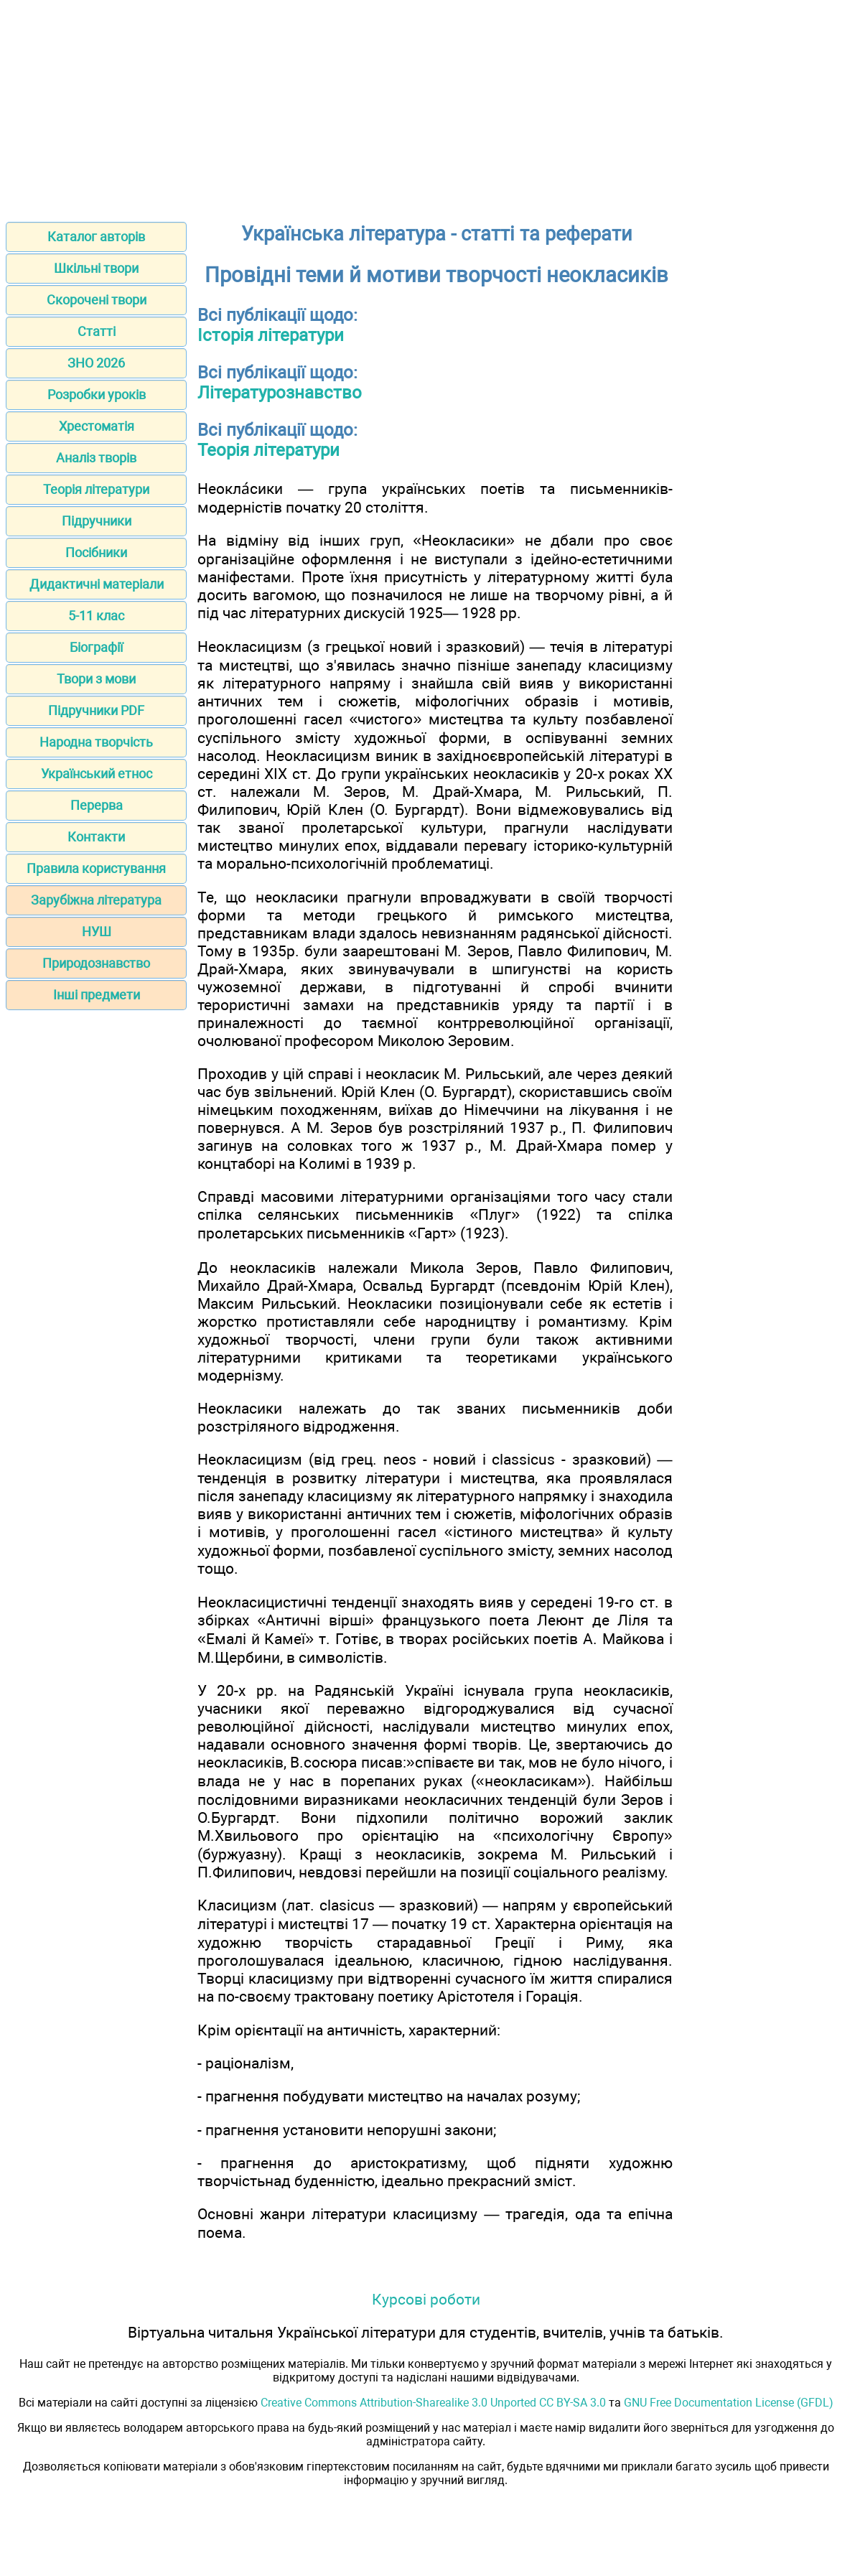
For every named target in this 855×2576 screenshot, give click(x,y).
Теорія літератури (96, 489)
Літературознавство (279, 393)
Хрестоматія (96, 426)
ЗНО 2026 (96, 362)
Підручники (96, 520)
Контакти (96, 836)
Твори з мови (96, 678)
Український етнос (96, 773)
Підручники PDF (96, 710)
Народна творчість (96, 742)
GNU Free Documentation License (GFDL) (728, 2402)
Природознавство (96, 963)
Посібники (96, 552)
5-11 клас (96, 615)
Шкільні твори (96, 268)
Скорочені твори (96, 299)
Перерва (96, 805)
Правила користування (96, 868)
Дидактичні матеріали (96, 584)
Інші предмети (96, 994)
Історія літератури (270, 335)
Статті (97, 331)
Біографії (96, 647)
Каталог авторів (96, 236)
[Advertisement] (427, 106)
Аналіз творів (96, 457)
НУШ (96, 931)
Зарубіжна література (96, 899)
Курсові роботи (426, 2299)
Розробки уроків (96, 394)
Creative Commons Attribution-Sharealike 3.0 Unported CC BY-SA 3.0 (433, 2402)
